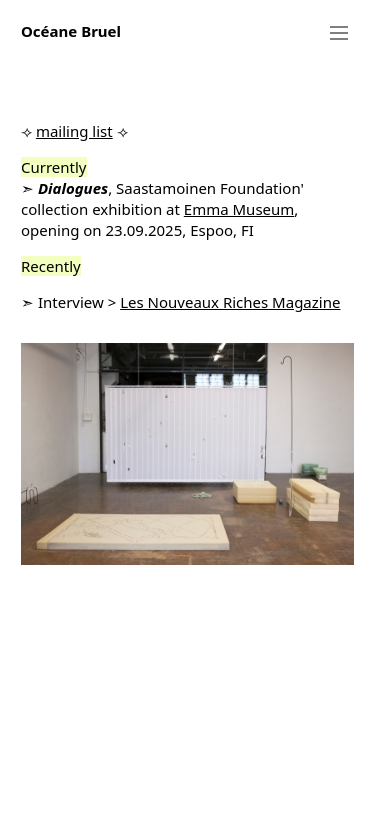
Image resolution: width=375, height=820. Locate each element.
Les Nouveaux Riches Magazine (230, 302)
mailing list (74, 131)
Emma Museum (239, 209)
